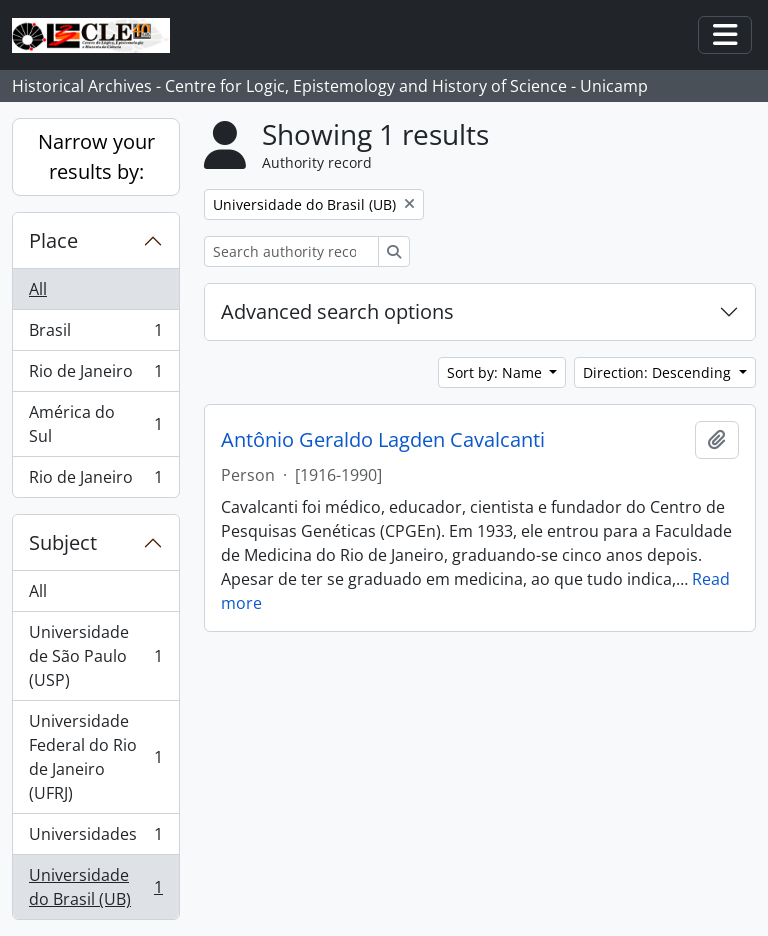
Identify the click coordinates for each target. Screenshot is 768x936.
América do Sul (95, 424)
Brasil (95, 334)
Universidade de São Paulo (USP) (95, 656)
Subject (63, 542)
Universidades (95, 838)
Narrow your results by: (96, 156)
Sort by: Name (496, 372)
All (38, 289)
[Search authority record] (291, 251)
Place (53, 240)
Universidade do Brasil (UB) (95, 887)
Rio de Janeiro (95, 375)
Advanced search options (337, 311)
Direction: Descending (659, 372)
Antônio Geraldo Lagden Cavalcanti (383, 440)
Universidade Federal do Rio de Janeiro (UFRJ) (95, 757)
